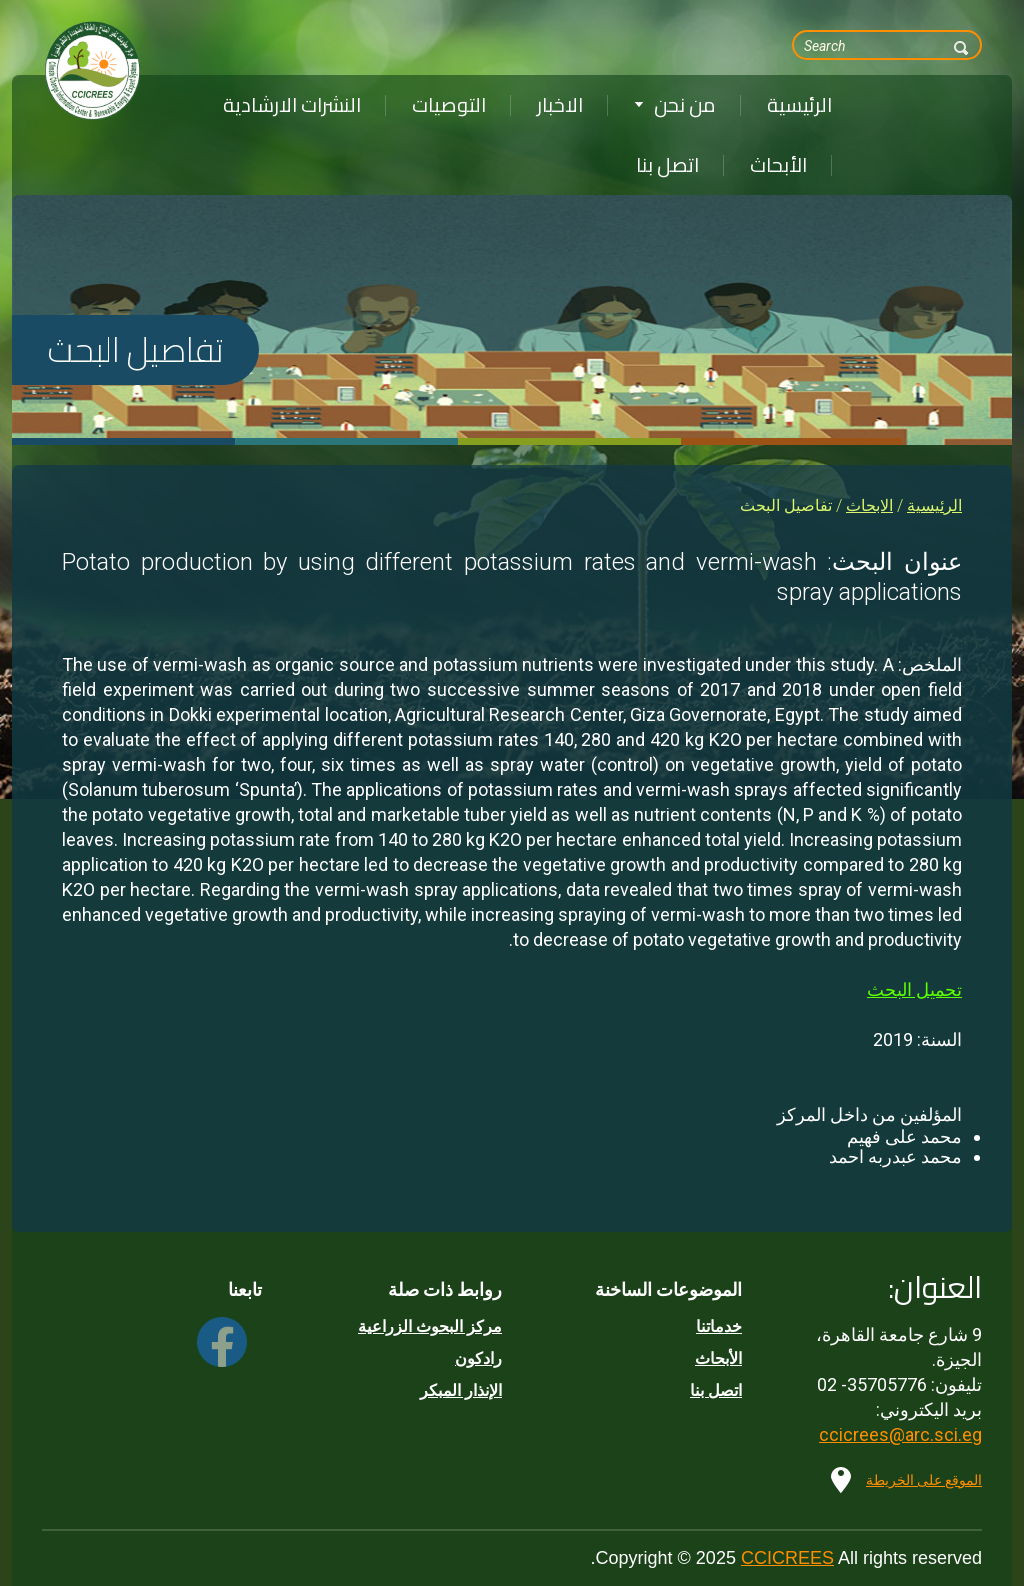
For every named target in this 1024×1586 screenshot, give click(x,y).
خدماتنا (719, 1326)
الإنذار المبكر (461, 1390)
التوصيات (449, 104)
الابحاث (869, 505)
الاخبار (560, 104)
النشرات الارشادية (292, 104)
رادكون (478, 1358)
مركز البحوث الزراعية (430, 1326)
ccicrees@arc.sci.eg (900, 1434)
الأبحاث (778, 164)
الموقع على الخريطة (924, 1480)
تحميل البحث (914, 989)
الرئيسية (799, 104)
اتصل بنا (667, 164)
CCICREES (787, 1558)
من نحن (675, 104)
